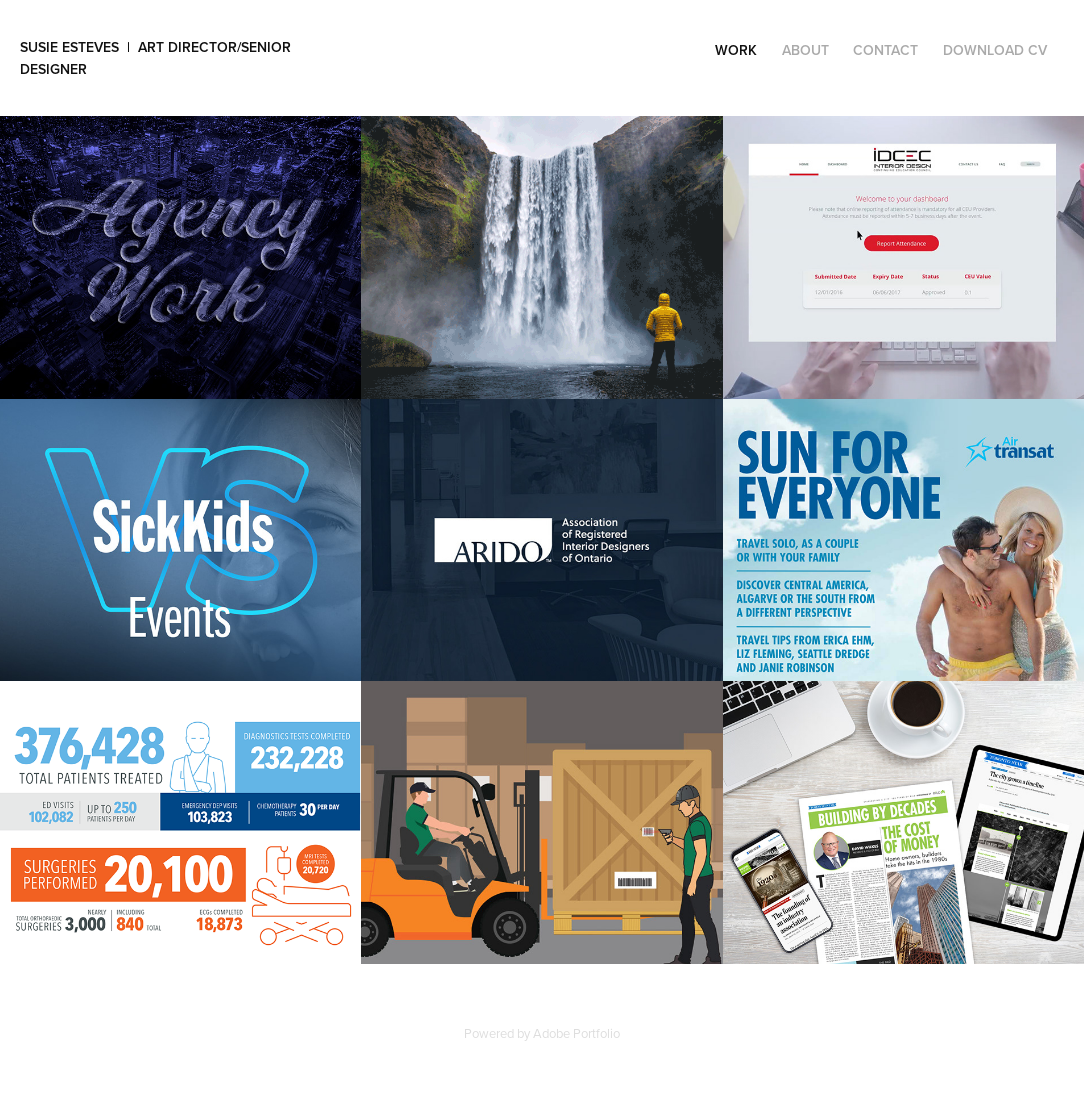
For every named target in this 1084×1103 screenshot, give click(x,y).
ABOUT (805, 50)
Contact (885, 50)
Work (736, 50)
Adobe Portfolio (576, 1033)
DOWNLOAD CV (995, 50)
